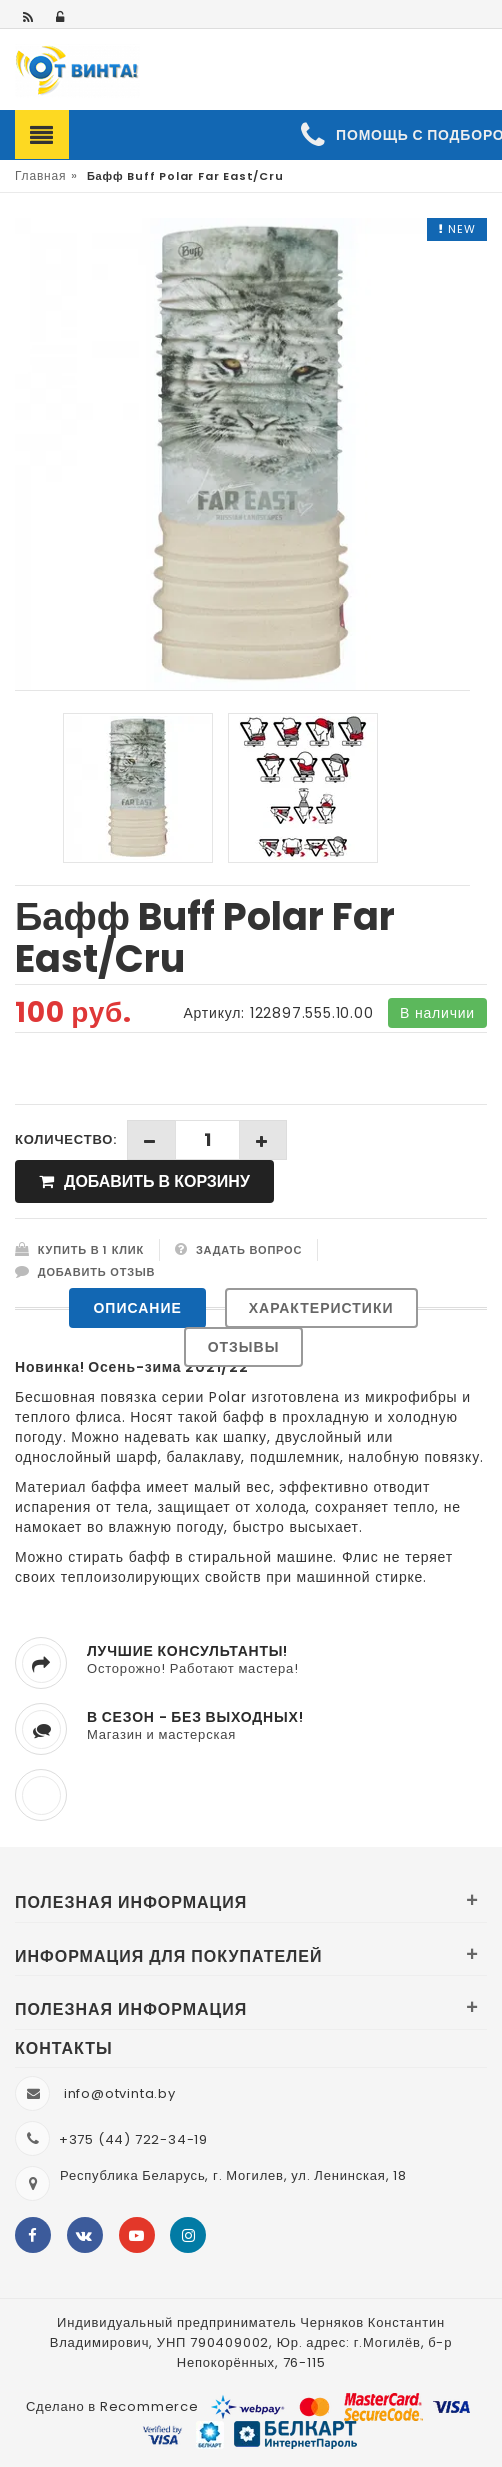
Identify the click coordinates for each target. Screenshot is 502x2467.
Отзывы (244, 1347)
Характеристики (321, 1308)
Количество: (66, 1139)
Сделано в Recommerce (112, 2406)
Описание (137, 1308)
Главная (40, 175)
